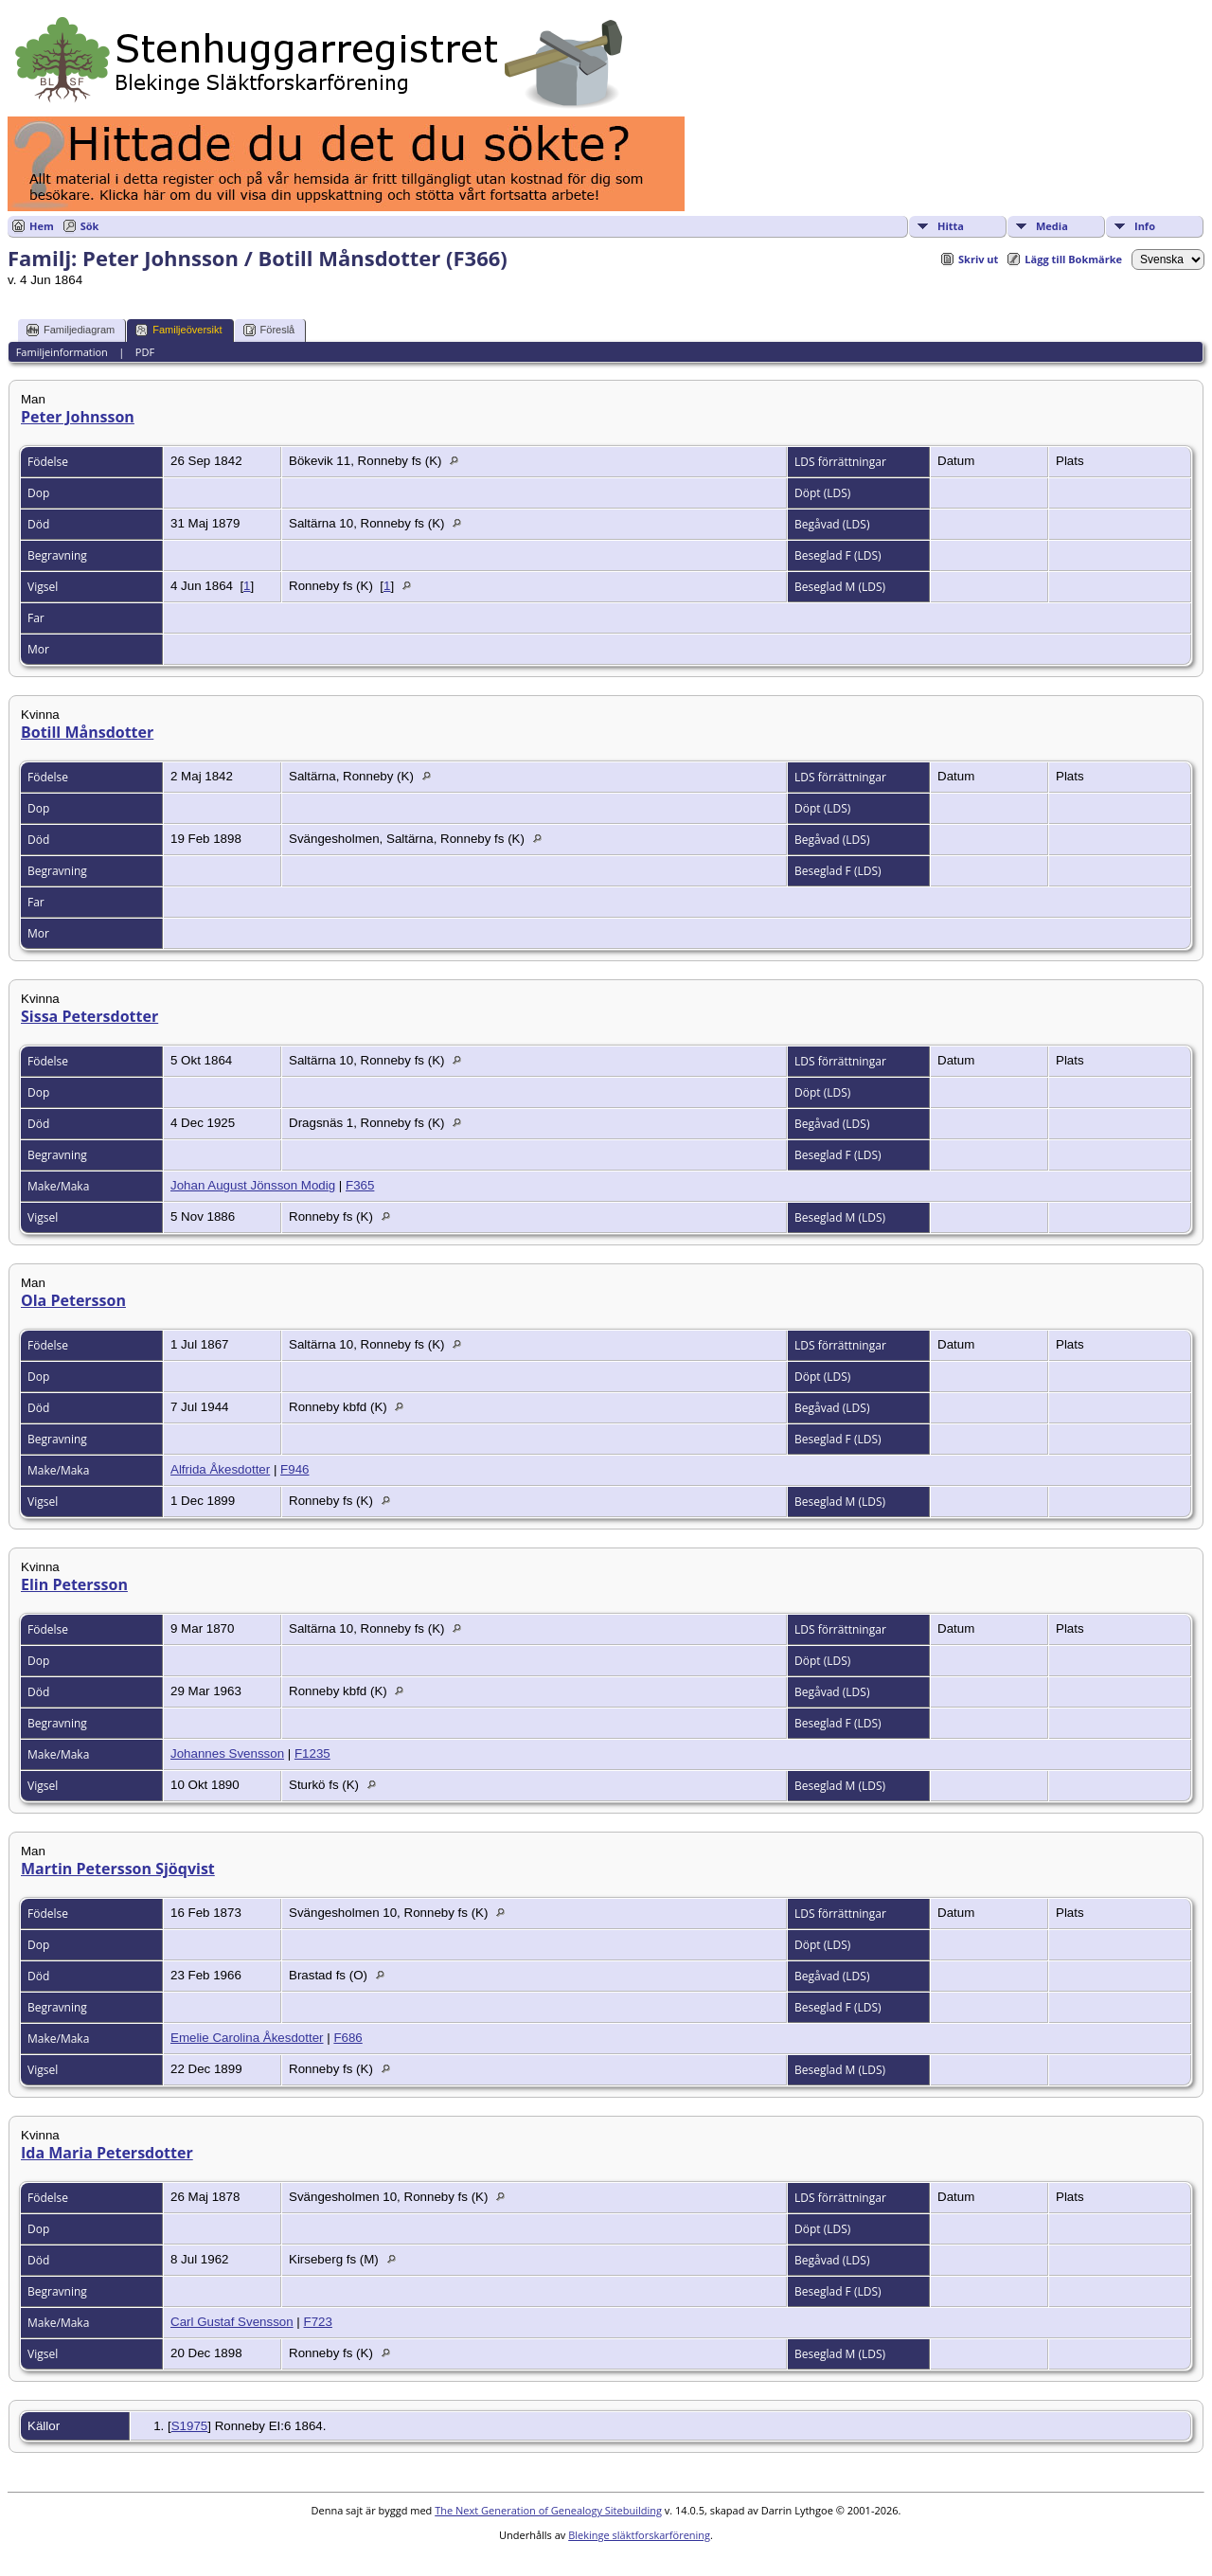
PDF (144, 352)
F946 (294, 1469)
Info (1144, 226)
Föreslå (269, 330)
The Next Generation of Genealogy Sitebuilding (548, 2510)
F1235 (312, 1753)
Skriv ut (978, 259)
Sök (89, 226)
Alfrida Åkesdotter (220, 1469)
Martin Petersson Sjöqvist (118, 1868)
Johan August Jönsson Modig (252, 1185)
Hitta (950, 226)
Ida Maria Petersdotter (107, 2152)
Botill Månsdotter (87, 732)
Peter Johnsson (77, 416)
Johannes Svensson (227, 1753)
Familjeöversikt (178, 330)
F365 (360, 1185)
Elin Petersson (74, 1584)
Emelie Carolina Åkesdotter (247, 2037)
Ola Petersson (73, 1300)
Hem (41, 226)
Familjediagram (71, 330)
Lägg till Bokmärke (1073, 259)
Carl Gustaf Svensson (232, 2322)
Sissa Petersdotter (89, 1016)
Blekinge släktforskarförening (639, 2535)
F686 (347, 2037)
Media (1052, 226)
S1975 (189, 2426)
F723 (318, 2322)
